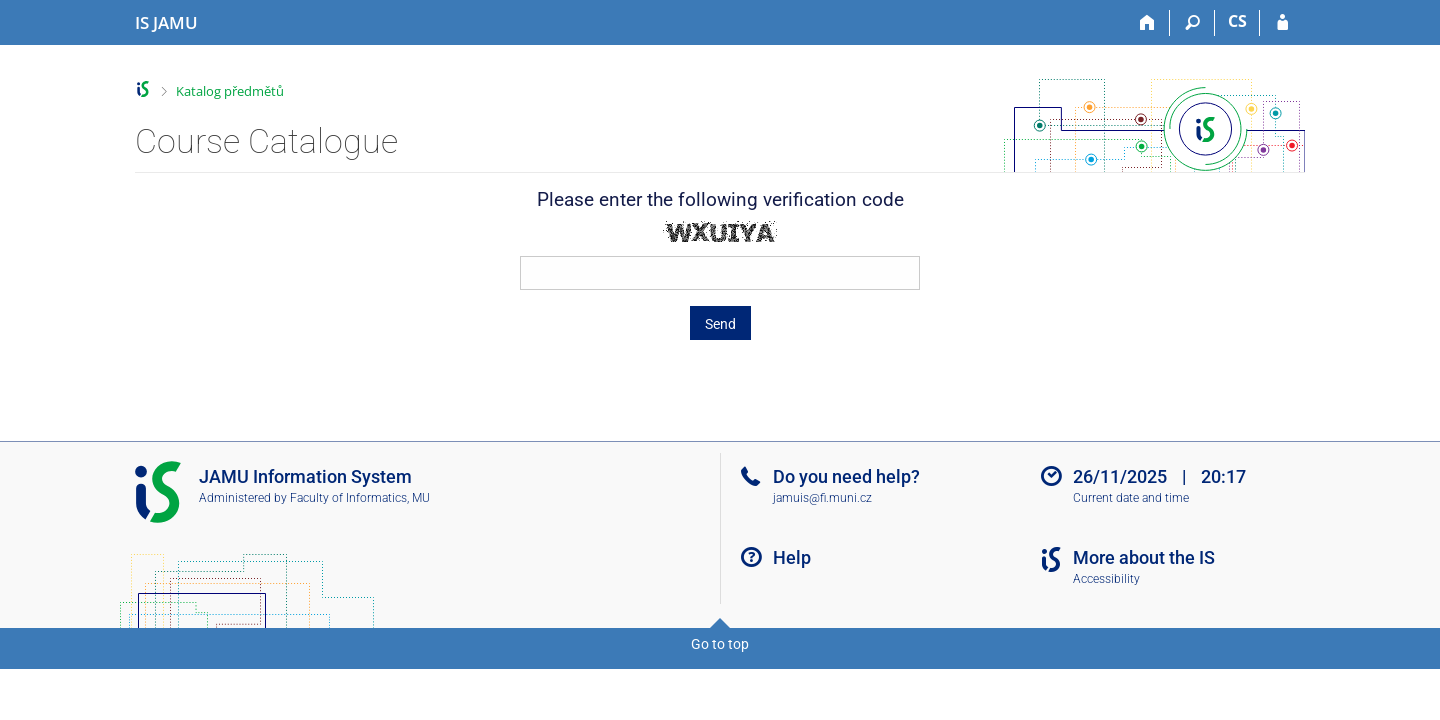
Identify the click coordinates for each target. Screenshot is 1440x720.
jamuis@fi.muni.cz (822, 498)
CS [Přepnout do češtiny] (1237, 21)
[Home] (1147, 23)
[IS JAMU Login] (1282, 23)
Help (792, 557)
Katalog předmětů (230, 91)
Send (720, 324)
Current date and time (1131, 498)
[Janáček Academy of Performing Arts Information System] (166, 23)
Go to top (720, 644)
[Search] (1192, 23)
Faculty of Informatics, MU (360, 498)
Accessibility (1106, 579)
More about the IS (1144, 557)
